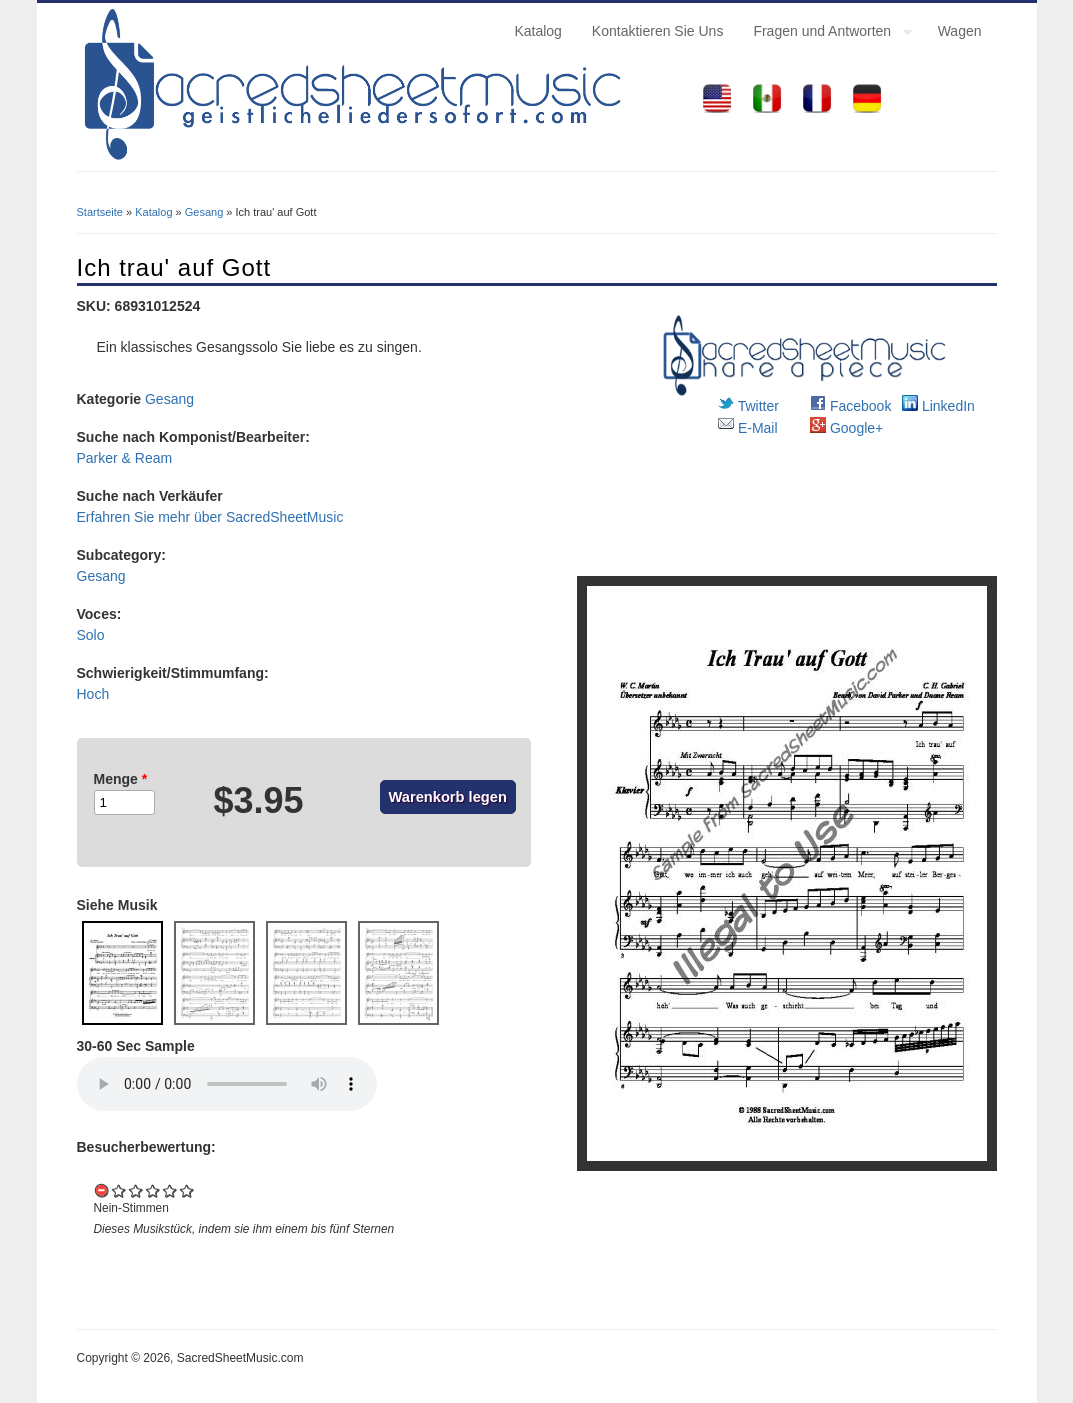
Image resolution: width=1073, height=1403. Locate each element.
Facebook (850, 406)
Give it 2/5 (136, 1190)
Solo (91, 635)
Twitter (748, 406)
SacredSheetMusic (285, 517)
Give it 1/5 (119, 1190)
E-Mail (748, 428)
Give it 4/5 (170, 1190)
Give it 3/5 (153, 1190)
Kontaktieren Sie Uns (658, 31)
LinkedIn (938, 406)
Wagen (960, 31)
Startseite (100, 212)
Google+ (846, 428)
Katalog (537, 31)
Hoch (93, 694)
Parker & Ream (125, 458)
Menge (121, 779)
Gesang (204, 212)
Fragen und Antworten (825, 34)
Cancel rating (102, 1190)
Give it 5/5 (187, 1190)
